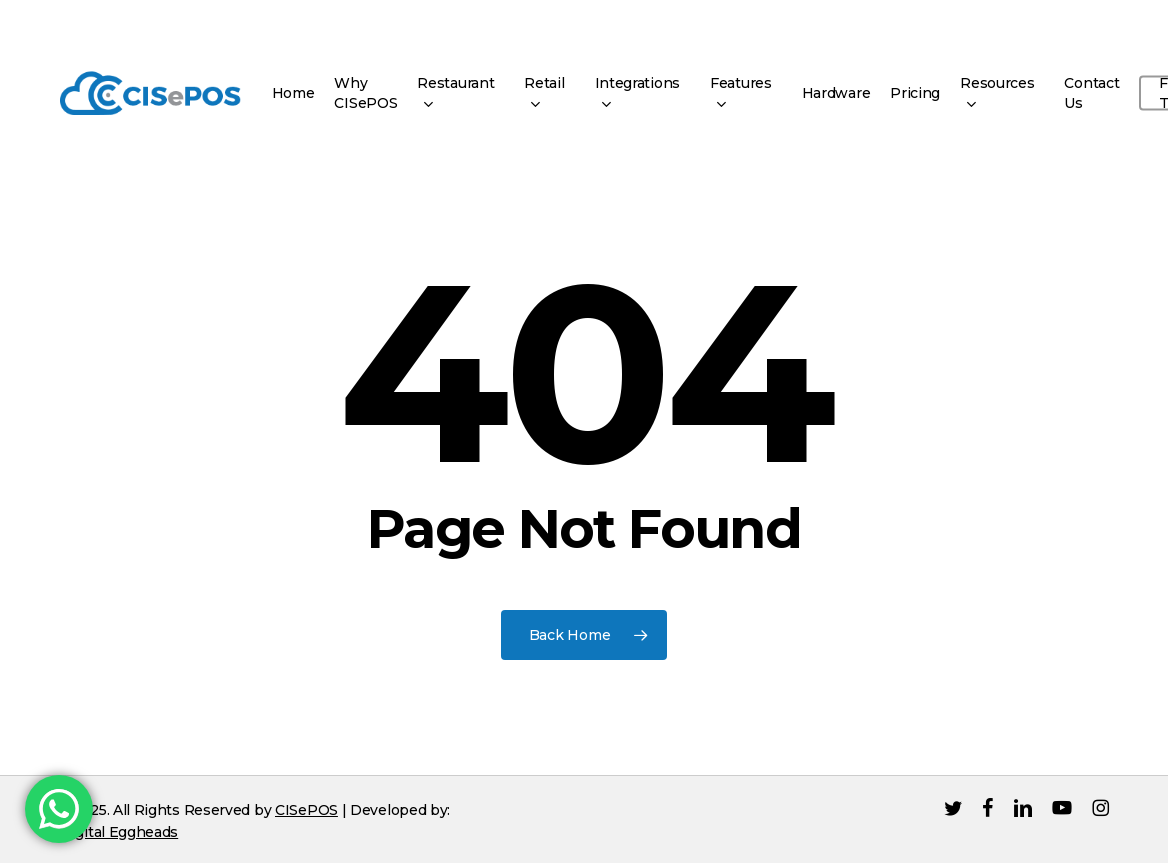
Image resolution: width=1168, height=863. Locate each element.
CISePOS (306, 810)
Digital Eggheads (119, 832)
